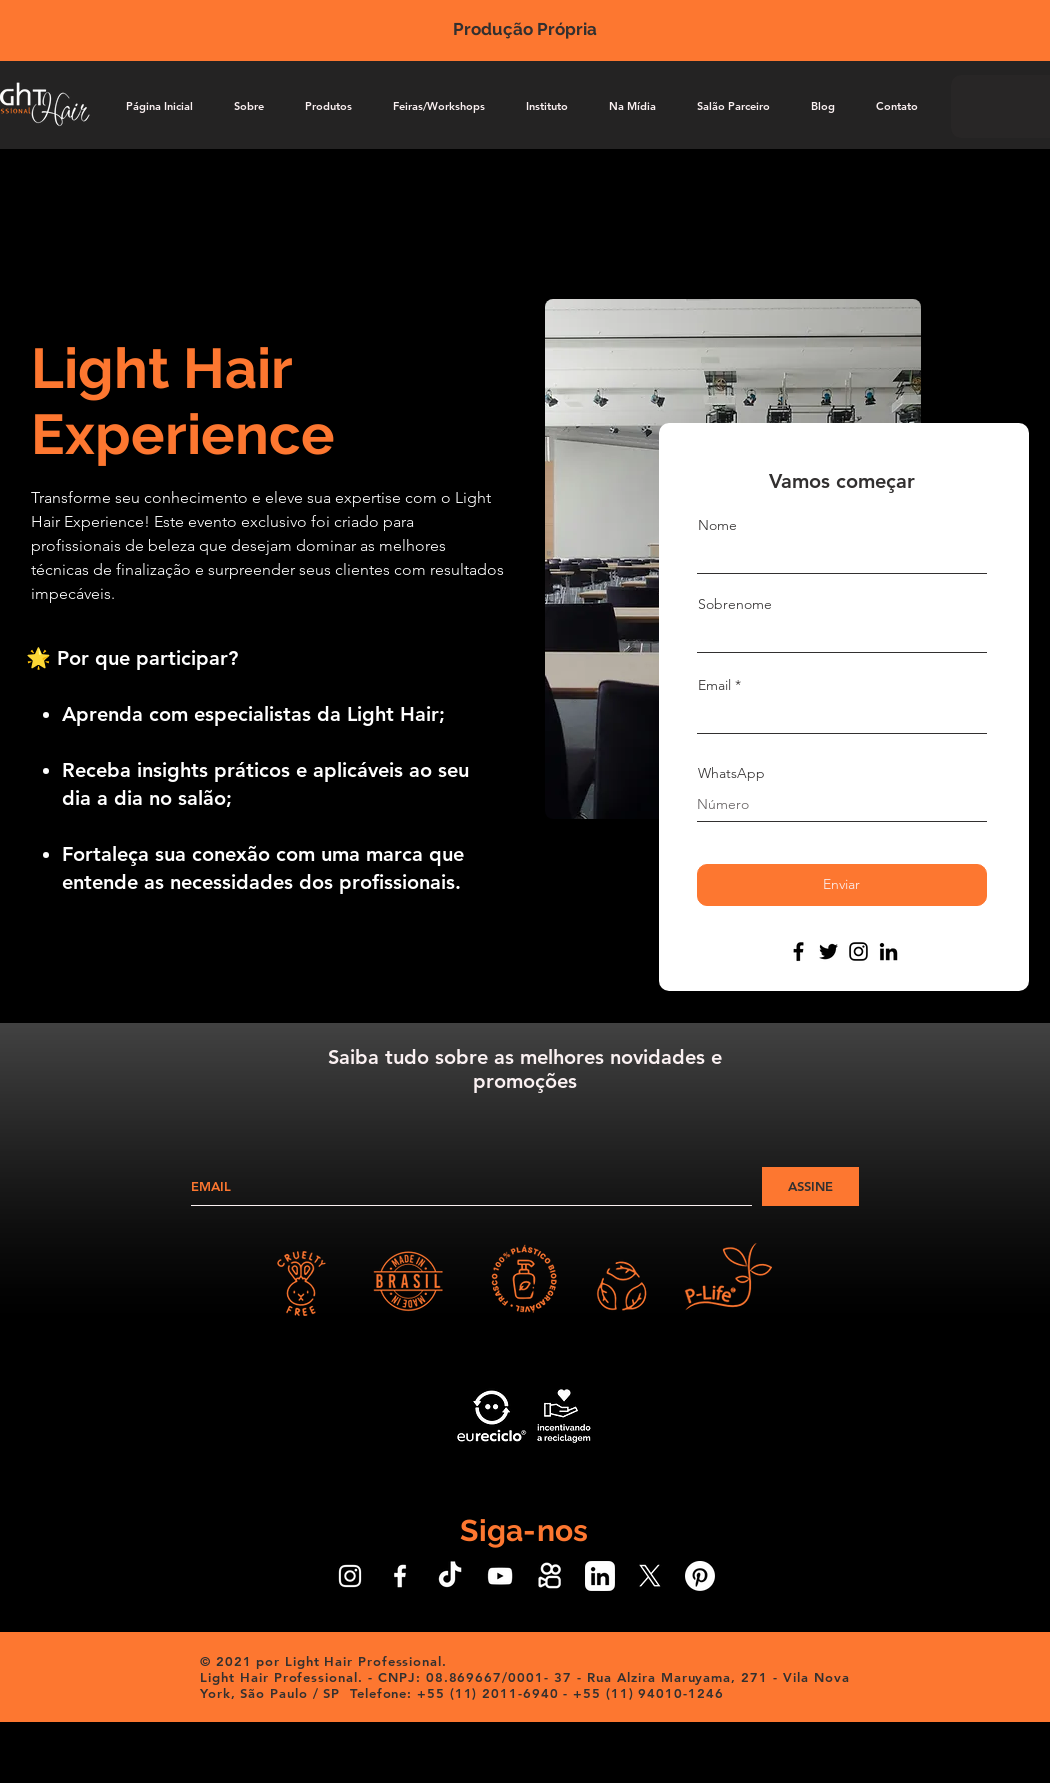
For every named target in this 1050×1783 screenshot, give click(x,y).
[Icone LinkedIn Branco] (600, 1576)
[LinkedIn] (888, 951)
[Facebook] (798, 951)
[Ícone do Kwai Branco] (550, 1576)
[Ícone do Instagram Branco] (350, 1576)
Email (714, 685)
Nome (717, 525)
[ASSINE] (810, 1186)
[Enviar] (842, 885)
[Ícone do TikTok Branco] (450, 1576)
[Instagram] (858, 951)
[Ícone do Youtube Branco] (500, 1576)
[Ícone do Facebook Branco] (400, 1576)
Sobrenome (735, 604)
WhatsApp (731, 773)
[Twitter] (828, 951)
